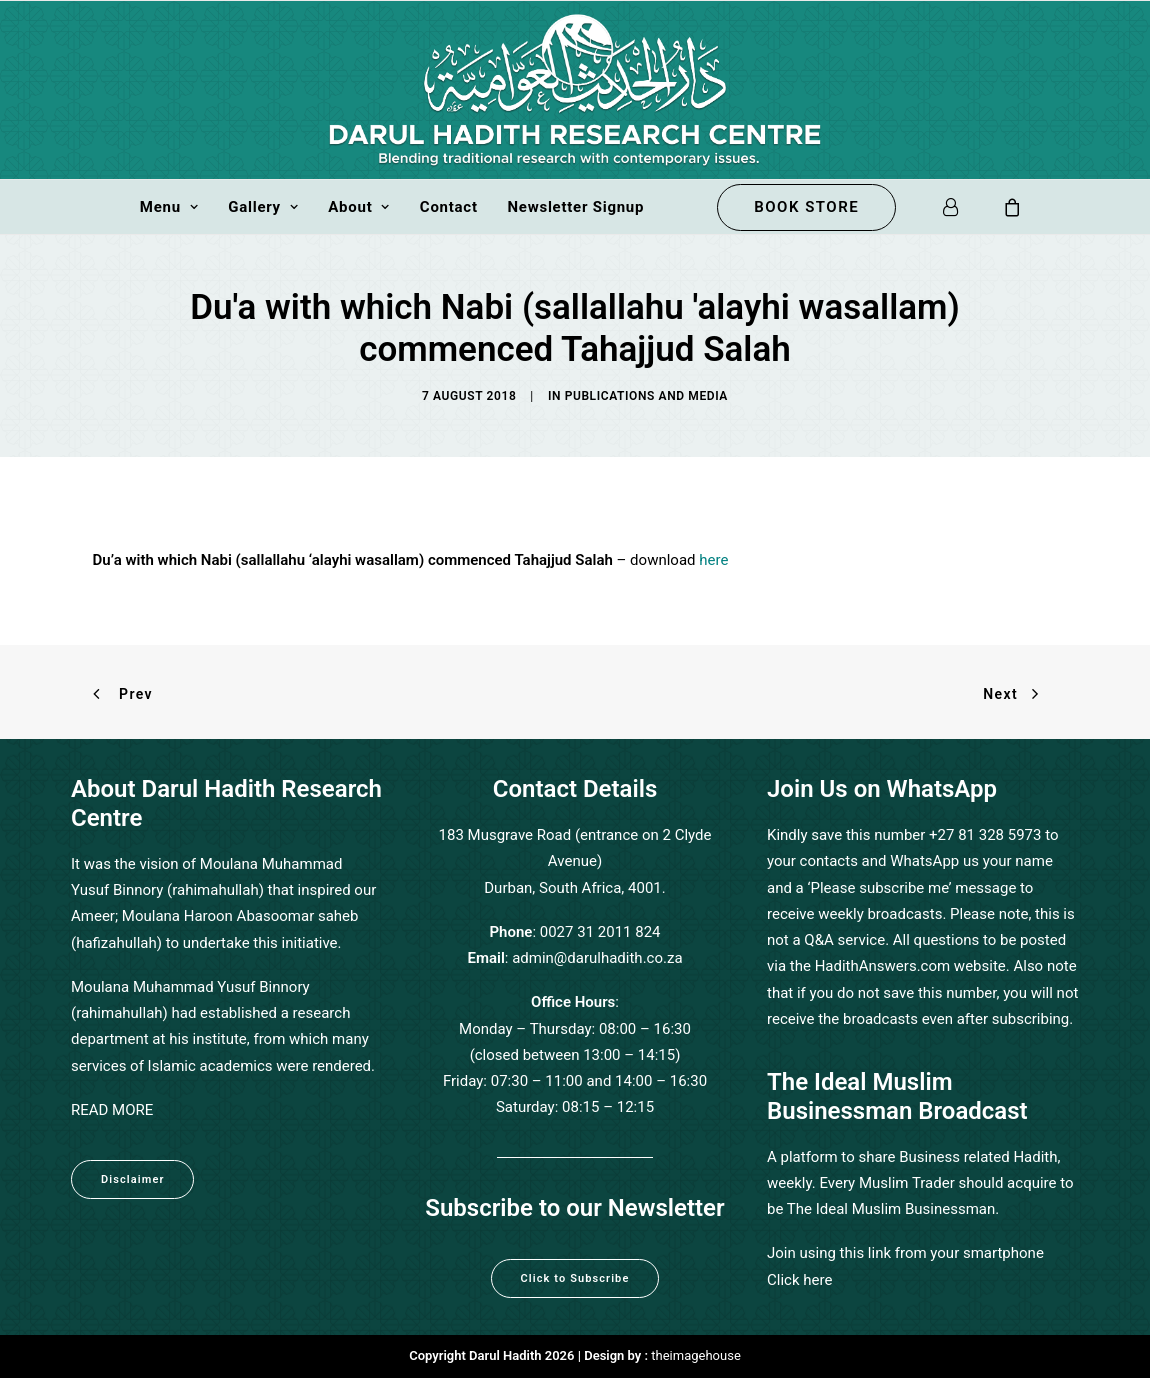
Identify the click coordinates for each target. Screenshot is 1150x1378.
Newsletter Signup (575, 207)
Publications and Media (646, 396)
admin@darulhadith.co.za (597, 958)
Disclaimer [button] (132, 1179)
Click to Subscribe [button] (575, 1278)
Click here (799, 1280)
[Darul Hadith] (574, 90)
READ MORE (112, 1110)
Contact (449, 207)
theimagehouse (695, 1355)
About (359, 207)
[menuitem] (169, 207)
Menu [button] (169, 207)
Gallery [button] (263, 207)
